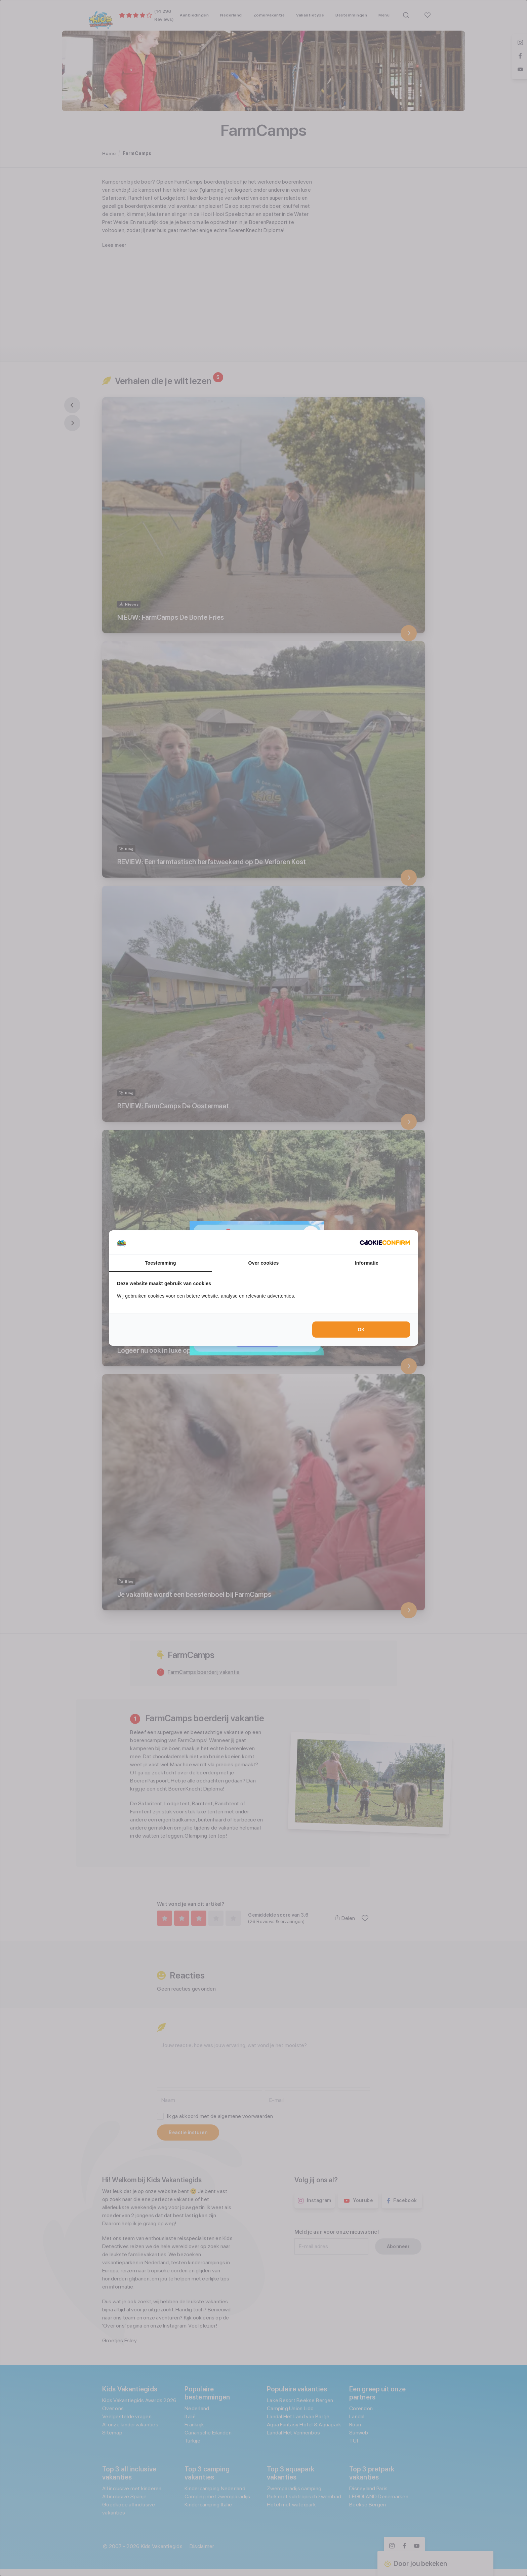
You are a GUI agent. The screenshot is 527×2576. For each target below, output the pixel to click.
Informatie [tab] (366, 1263)
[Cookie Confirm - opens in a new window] (385, 1242)
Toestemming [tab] (160, 1263)
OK (361, 1329)
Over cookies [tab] (263, 1263)
